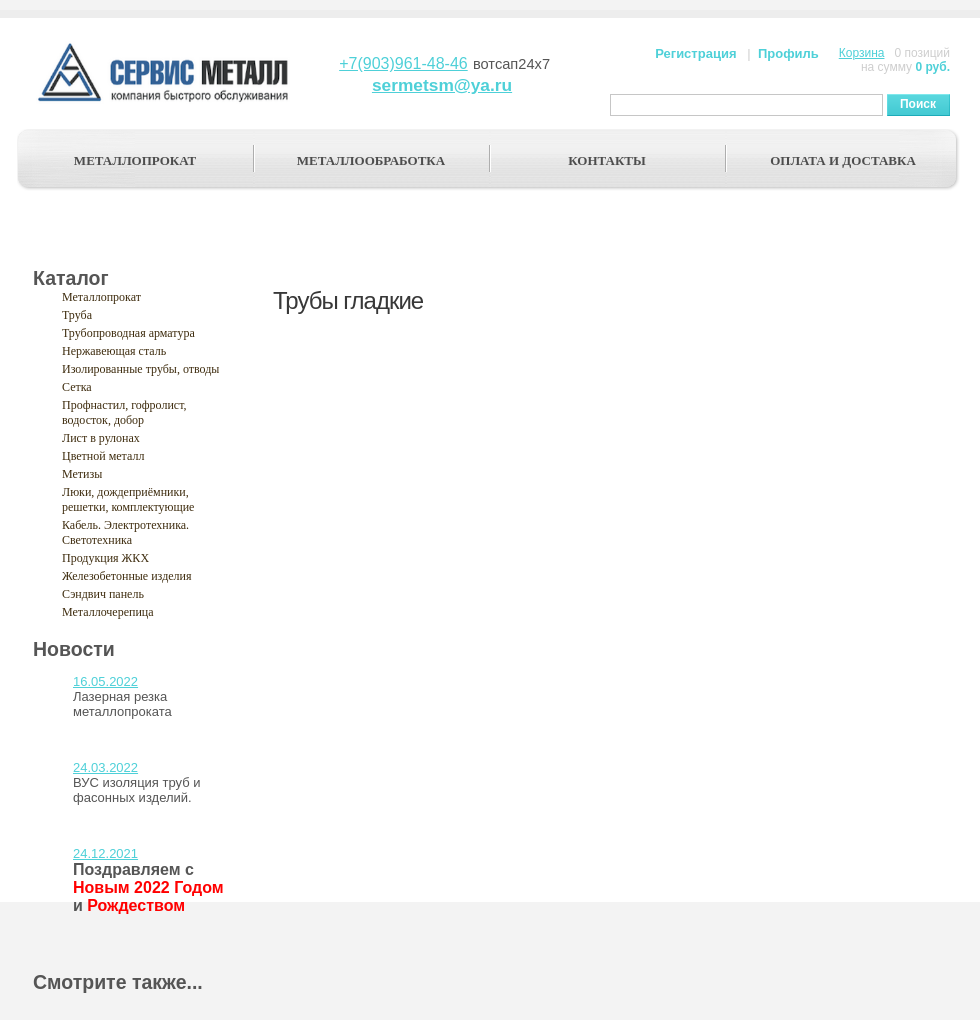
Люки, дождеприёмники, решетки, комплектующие (128, 499)
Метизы (82, 474)
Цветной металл (103, 456)
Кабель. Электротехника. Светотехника (125, 532)
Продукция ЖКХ (105, 558)
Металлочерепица (108, 612)
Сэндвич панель (103, 594)
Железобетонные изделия (127, 576)
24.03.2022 (105, 767)
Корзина (862, 53)
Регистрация (695, 53)
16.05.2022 (105, 681)
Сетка (77, 387)
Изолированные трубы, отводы (140, 369)
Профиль (788, 53)
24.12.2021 (105, 853)
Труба (77, 315)
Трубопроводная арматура (128, 333)
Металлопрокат (101, 297)
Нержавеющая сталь (114, 351)
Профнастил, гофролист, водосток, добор (124, 412)
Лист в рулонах (101, 438)
